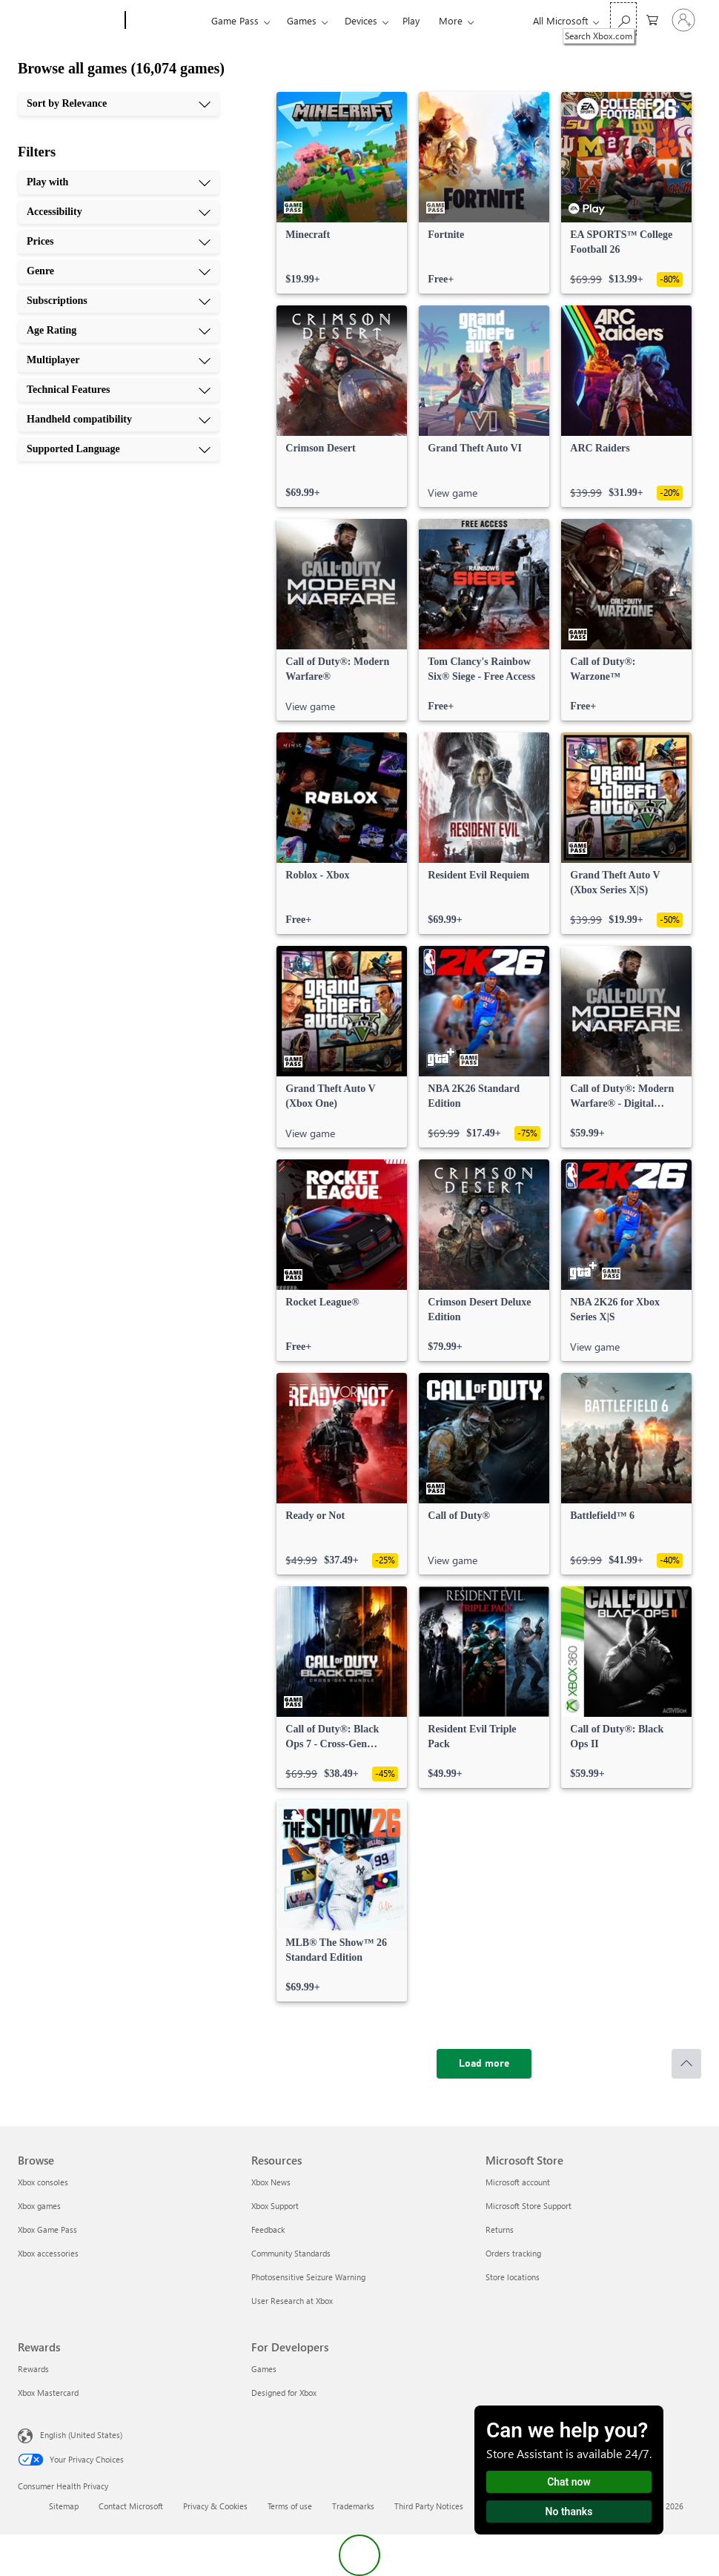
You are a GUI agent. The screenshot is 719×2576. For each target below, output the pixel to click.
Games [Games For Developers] (263, 2369)
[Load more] (484, 2064)
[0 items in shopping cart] (652, 18)
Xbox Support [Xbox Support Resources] (275, 2206)
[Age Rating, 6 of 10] (118, 330)
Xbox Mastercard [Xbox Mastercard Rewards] (48, 2392)
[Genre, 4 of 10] (118, 271)
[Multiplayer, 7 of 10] (118, 360)
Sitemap (64, 2506)
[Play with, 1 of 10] (118, 182)
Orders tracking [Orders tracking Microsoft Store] (513, 2253)
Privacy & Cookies (215, 2506)
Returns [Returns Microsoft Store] (500, 2229)
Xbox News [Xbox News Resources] (271, 2182)
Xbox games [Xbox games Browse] (39, 2206)
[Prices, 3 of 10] (118, 242)
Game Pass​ (235, 20)
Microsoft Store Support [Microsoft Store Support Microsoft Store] (528, 2206)
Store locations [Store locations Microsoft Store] (513, 2277)
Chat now (569, 2482)
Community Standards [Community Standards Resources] (291, 2253)
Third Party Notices (428, 2506)
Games (302, 20)
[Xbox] (166, 21)
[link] (341, 193)
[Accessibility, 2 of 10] (118, 212)
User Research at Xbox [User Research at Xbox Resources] (292, 2300)
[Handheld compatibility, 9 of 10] (118, 419)
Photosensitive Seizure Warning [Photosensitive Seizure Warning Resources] (308, 2277)
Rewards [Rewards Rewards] (33, 2369)
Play (411, 20)
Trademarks (353, 2506)
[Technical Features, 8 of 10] (118, 390)
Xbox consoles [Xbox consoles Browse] (43, 2182)
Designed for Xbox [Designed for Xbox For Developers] (284, 2392)
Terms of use (290, 2506)
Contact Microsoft (131, 2506)
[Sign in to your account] (683, 20)
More (451, 20)
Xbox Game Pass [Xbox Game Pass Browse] (47, 2229)
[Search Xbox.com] (623, 19)
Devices (361, 20)
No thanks (569, 2511)
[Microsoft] (68, 21)
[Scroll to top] (686, 2064)
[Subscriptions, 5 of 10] (118, 301)
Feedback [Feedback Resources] (268, 2229)
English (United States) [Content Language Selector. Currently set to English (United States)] (81, 2435)
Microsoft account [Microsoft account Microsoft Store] (518, 2182)
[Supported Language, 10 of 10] (118, 449)
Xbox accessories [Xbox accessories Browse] (48, 2253)
